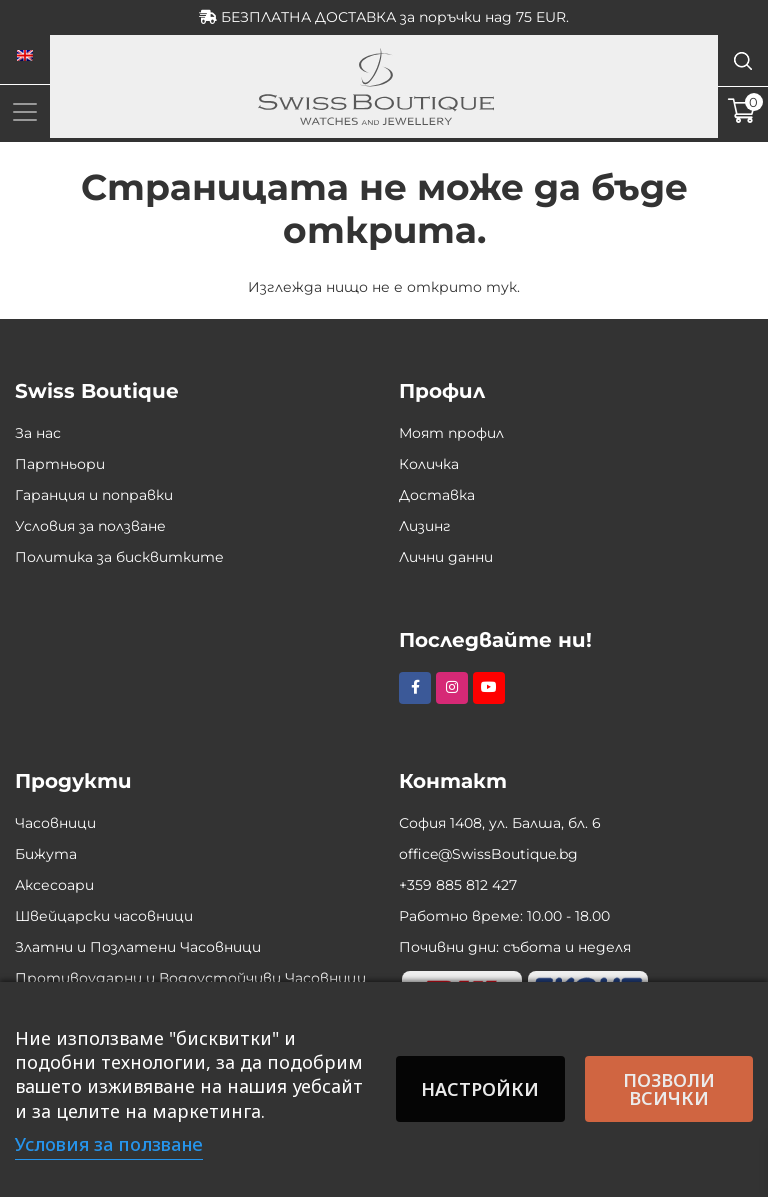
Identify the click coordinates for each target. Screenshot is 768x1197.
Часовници (55, 823)
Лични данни (446, 557)
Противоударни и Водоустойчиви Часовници (190, 978)
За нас (38, 433)
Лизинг (425, 526)
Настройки (480, 1089)
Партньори (60, 464)
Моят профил (451, 433)
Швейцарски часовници (104, 916)
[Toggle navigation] (25, 111)
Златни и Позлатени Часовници (138, 947)
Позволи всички (669, 1089)
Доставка (437, 495)
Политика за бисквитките (119, 557)
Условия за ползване (90, 526)
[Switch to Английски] (25, 56)
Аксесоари (54, 885)
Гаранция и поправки (94, 495)
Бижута (46, 854)
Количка (429, 464)
